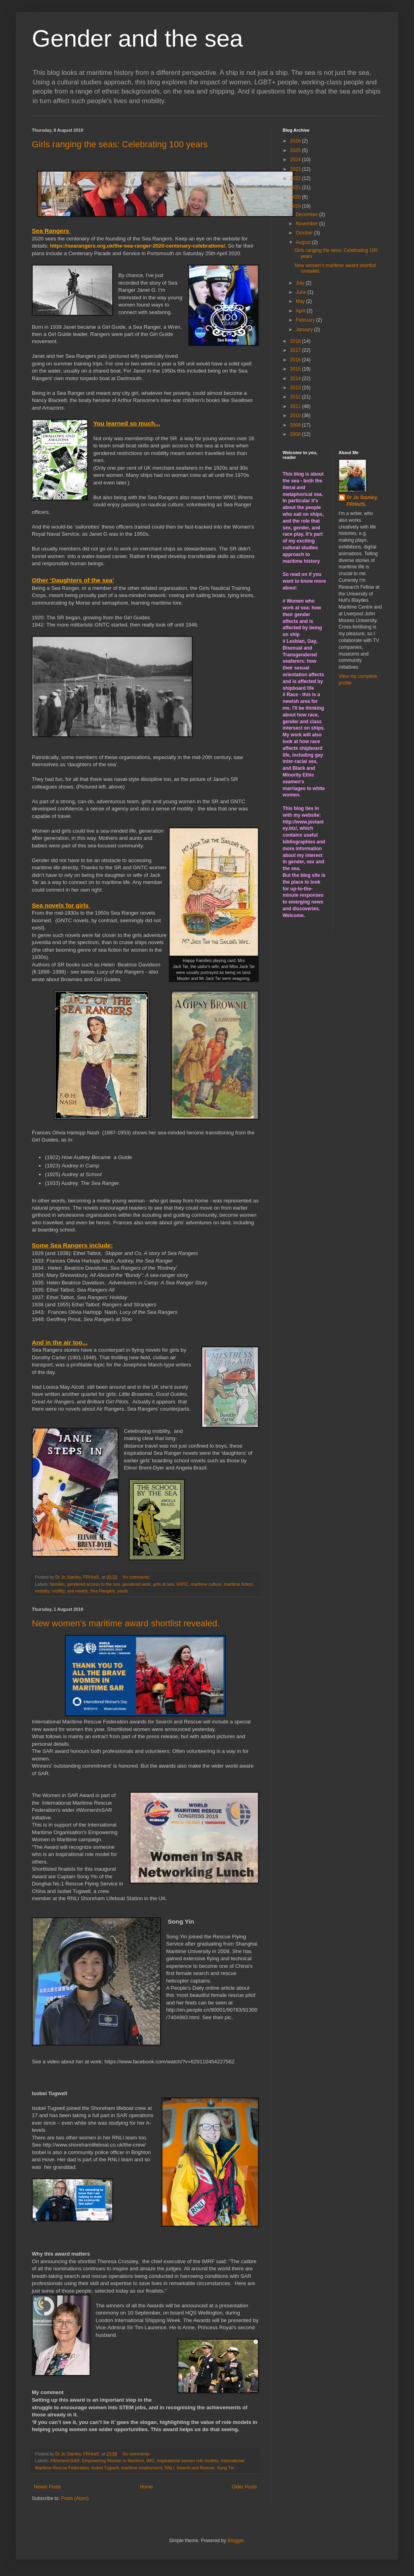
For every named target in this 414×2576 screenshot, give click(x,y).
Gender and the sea (137, 38)
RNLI (169, 2467)
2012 (296, 397)
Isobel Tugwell (105, 2467)
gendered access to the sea (93, 1584)
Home (146, 2487)
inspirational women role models (187, 2460)
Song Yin (225, 2467)
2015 (296, 369)
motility (58, 1591)
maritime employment (141, 2467)
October (305, 233)
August (304, 242)
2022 (296, 178)
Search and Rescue (196, 2467)
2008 (296, 434)
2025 (296, 150)
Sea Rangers (102, 1591)
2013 (296, 387)
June (301, 292)
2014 (296, 378)
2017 (296, 350)
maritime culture (206, 1584)
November (307, 223)
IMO (150, 2460)
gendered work (136, 1584)
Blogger (235, 2540)
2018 (296, 341)
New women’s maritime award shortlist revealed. (126, 1623)
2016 (296, 360)
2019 (296, 206)
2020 (296, 197)
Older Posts (244, 2487)
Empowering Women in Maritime (113, 2460)
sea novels (77, 1591)
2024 (296, 159)
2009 (296, 425)
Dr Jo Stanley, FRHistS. (362, 501)
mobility (42, 1591)
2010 (296, 415)
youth (122, 1591)
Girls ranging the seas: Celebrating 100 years (119, 144)
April (301, 311)
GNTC (182, 1584)
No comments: (137, 1577)
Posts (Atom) (74, 2498)
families (57, 1584)
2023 (296, 169)
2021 (296, 187)
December (307, 214)
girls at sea (163, 1584)
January (305, 329)
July (301, 283)
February (306, 320)
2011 (296, 406)
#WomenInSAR (65, 2460)
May (301, 301)
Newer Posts (47, 2487)
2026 (296, 141)
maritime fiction (238, 1584)
